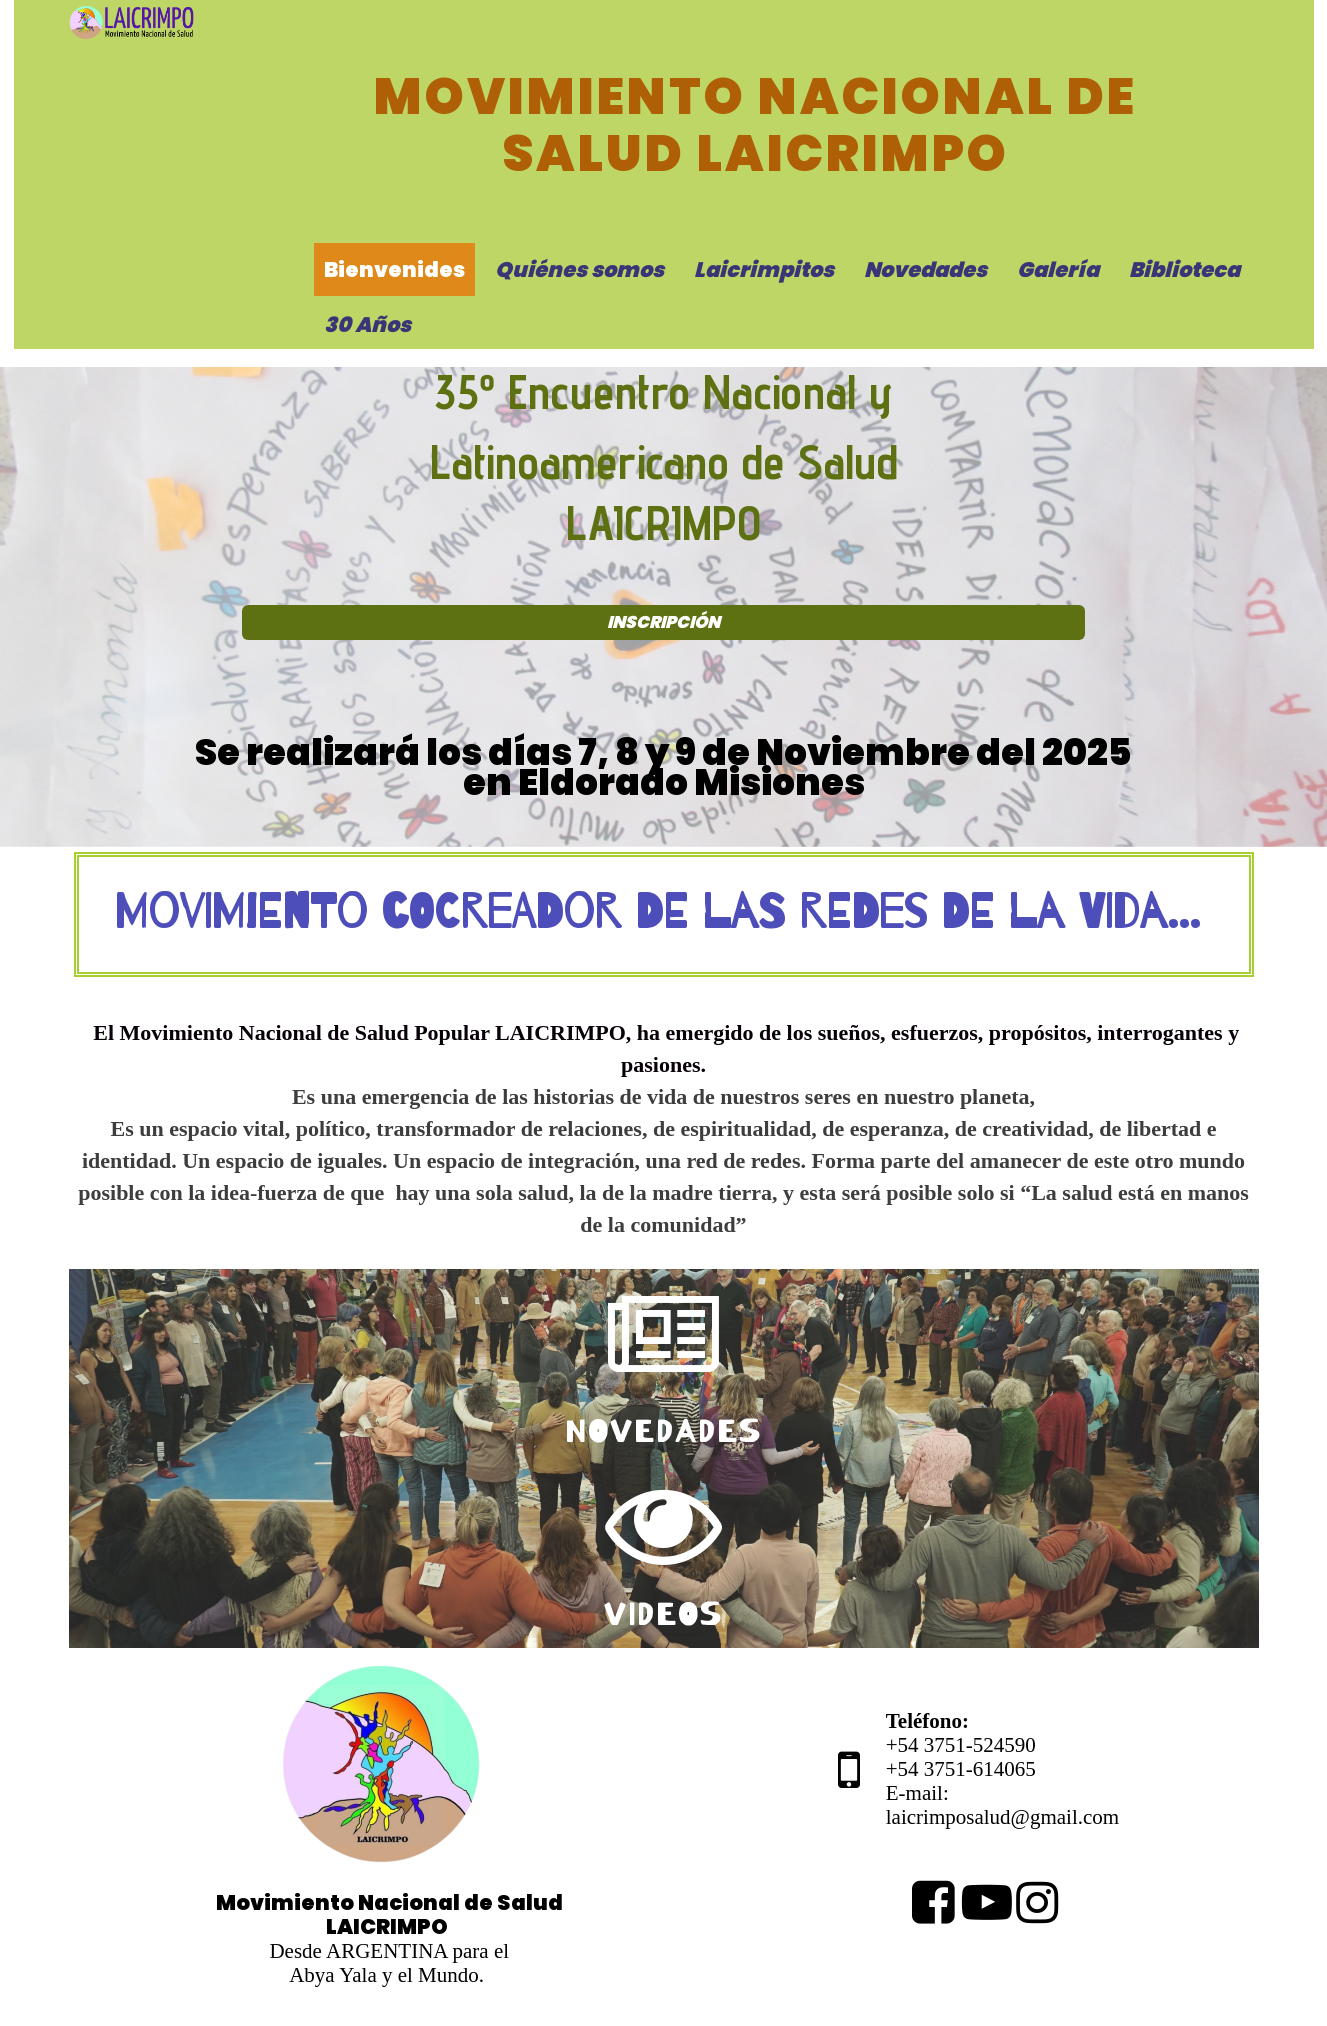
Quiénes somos (579, 269)
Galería (1058, 269)
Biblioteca (1184, 269)
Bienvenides (394, 269)
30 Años (367, 324)
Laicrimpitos (764, 269)
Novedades (925, 269)
